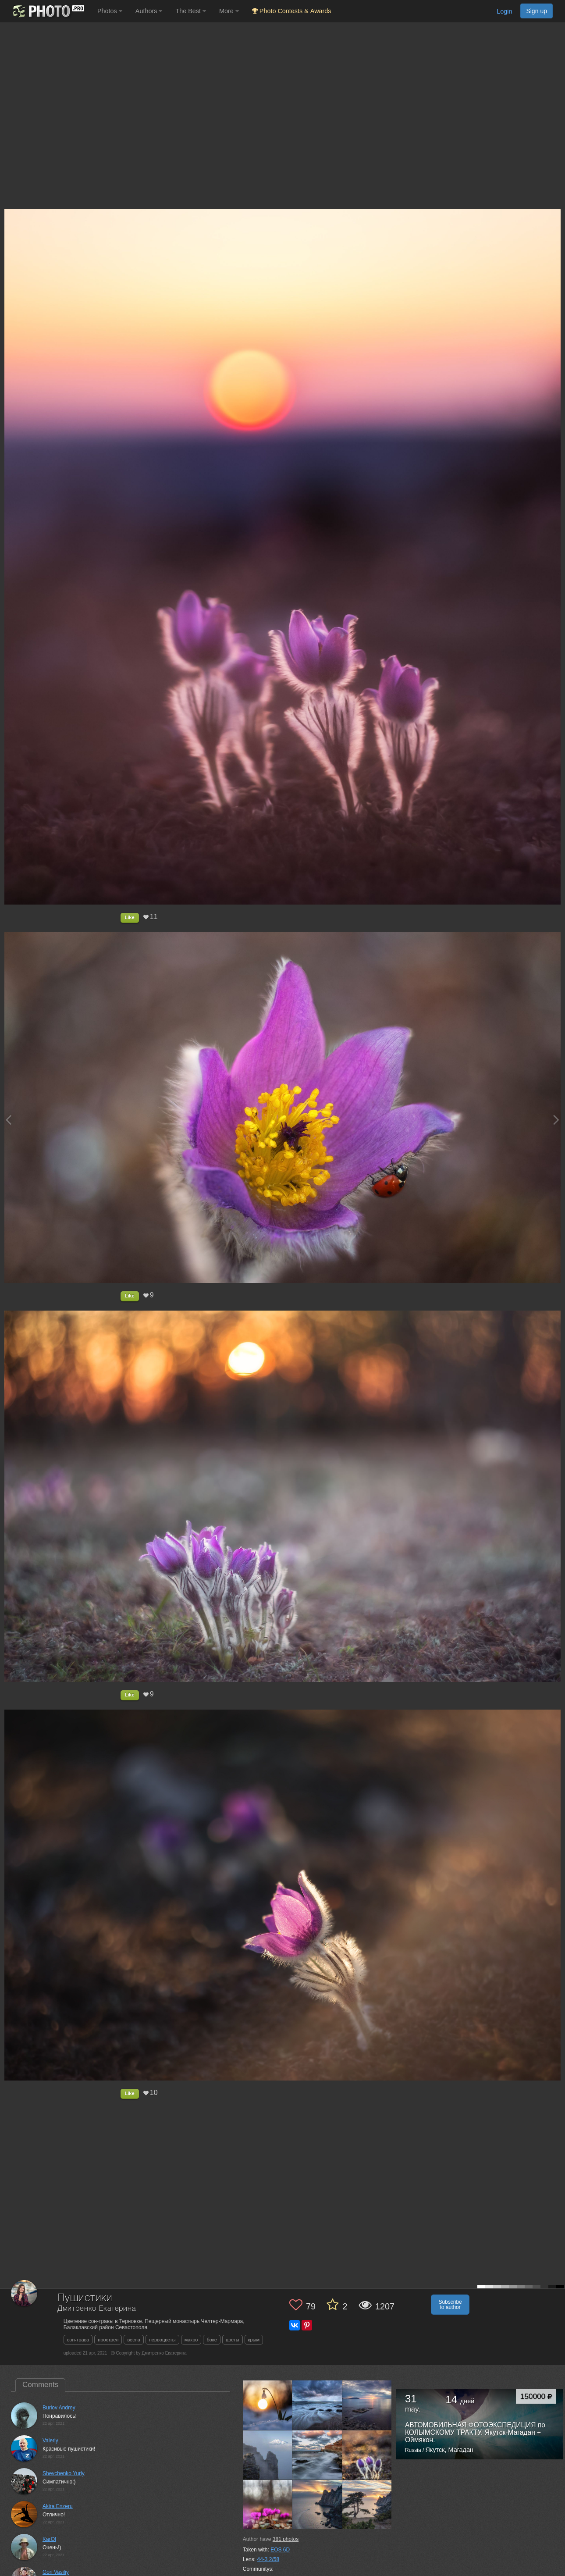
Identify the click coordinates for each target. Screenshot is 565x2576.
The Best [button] (190, 11)
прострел (108, 2339)
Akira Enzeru (58, 2506)
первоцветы (162, 2339)
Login (504, 11)
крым (253, 2339)
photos (285, 2539)
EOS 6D (280, 2550)
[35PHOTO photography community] (47, 11)
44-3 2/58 (268, 2559)
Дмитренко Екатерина (96, 2308)
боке (211, 2339)
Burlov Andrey (59, 2408)
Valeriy (50, 2440)
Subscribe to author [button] (450, 2304)
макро (191, 2339)
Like (130, 917)
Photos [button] (109, 11)
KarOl (49, 2539)
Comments (40, 2384)
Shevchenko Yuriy (64, 2473)
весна (133, 2339)
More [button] (229, 11)
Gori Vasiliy (56, 2572)
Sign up (536, 11)
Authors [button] (149, 11)
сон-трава (78, 2339)
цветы (232, 2339)
